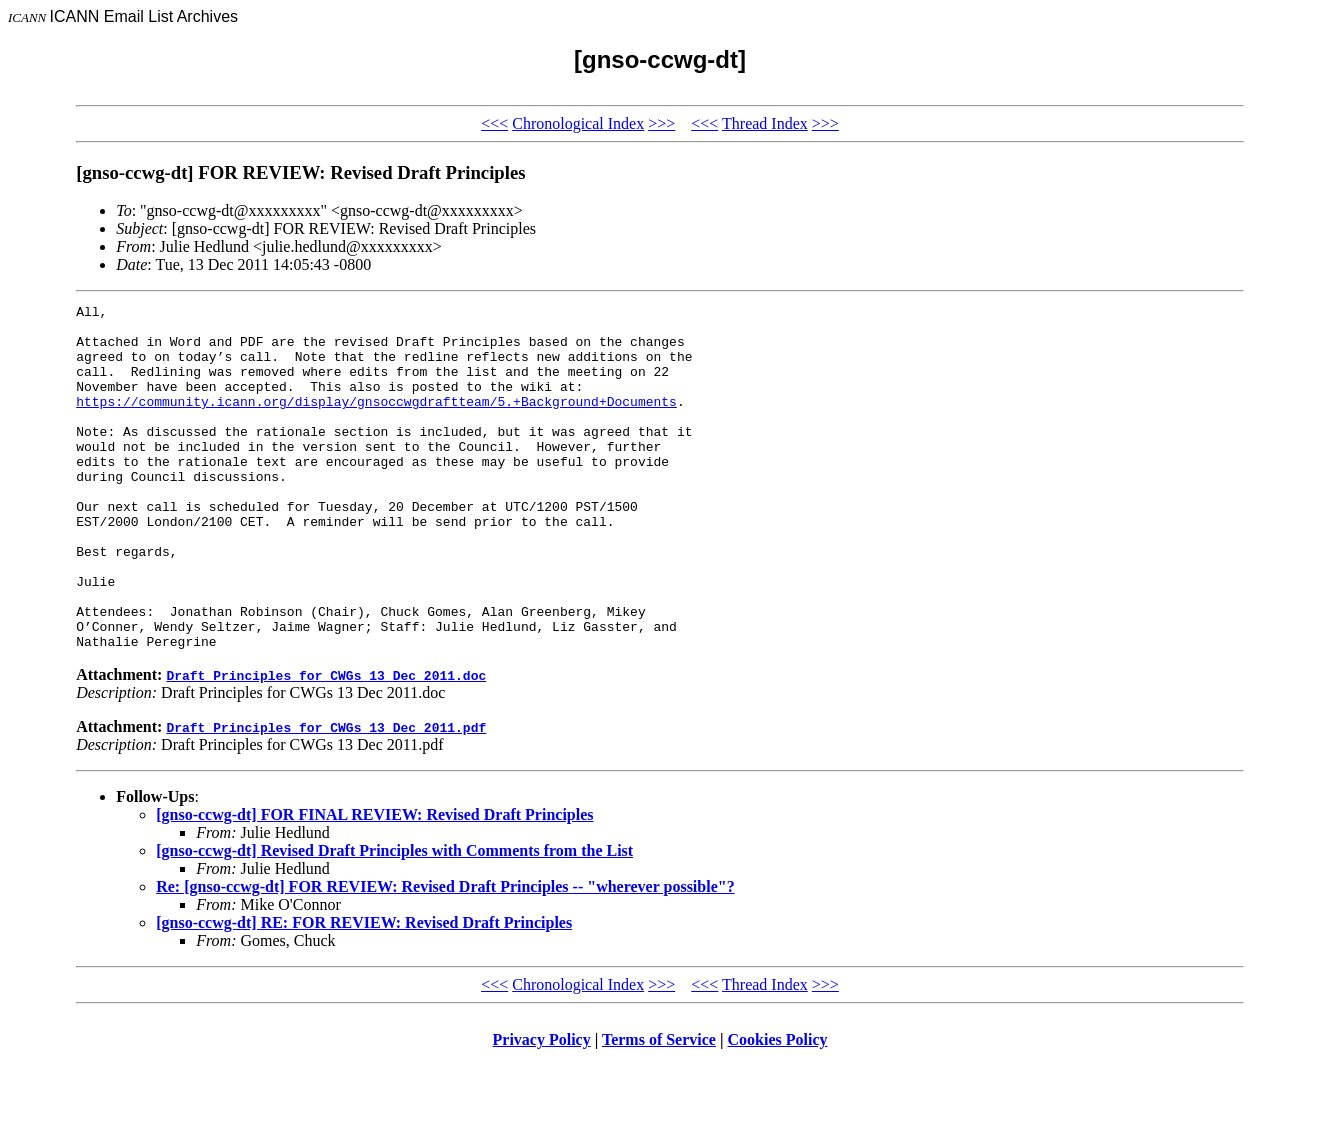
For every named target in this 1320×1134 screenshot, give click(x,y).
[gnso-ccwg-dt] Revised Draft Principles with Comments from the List (394, 919)
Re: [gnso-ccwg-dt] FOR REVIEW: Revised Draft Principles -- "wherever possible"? (445, 955)
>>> (661, 123)
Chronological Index (578, 123)
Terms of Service (659, 1108)
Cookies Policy (778, 1108)
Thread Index (765, 123)
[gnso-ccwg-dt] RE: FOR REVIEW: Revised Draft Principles (364, 991)
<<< (494, 123)
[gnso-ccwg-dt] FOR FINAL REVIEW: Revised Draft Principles (374, 883)
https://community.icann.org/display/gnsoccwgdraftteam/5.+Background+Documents (376, 422)
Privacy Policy (542, 1108)
